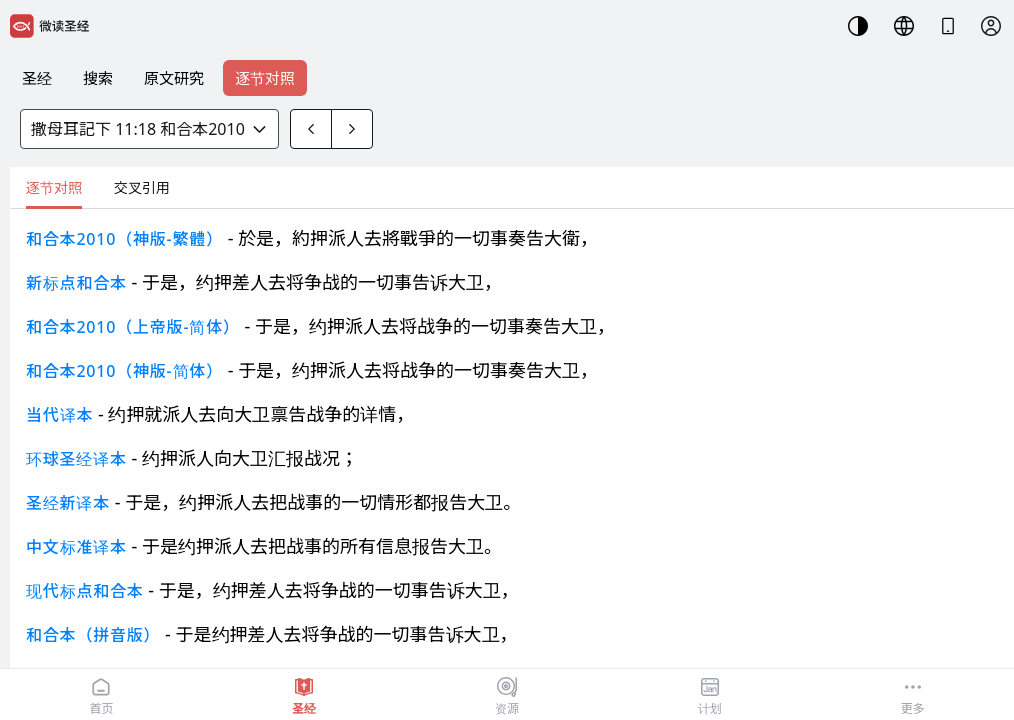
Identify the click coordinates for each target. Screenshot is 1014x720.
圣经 (37, 78)
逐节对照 (265, 78)
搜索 (98, 78)
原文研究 (174, 78)
